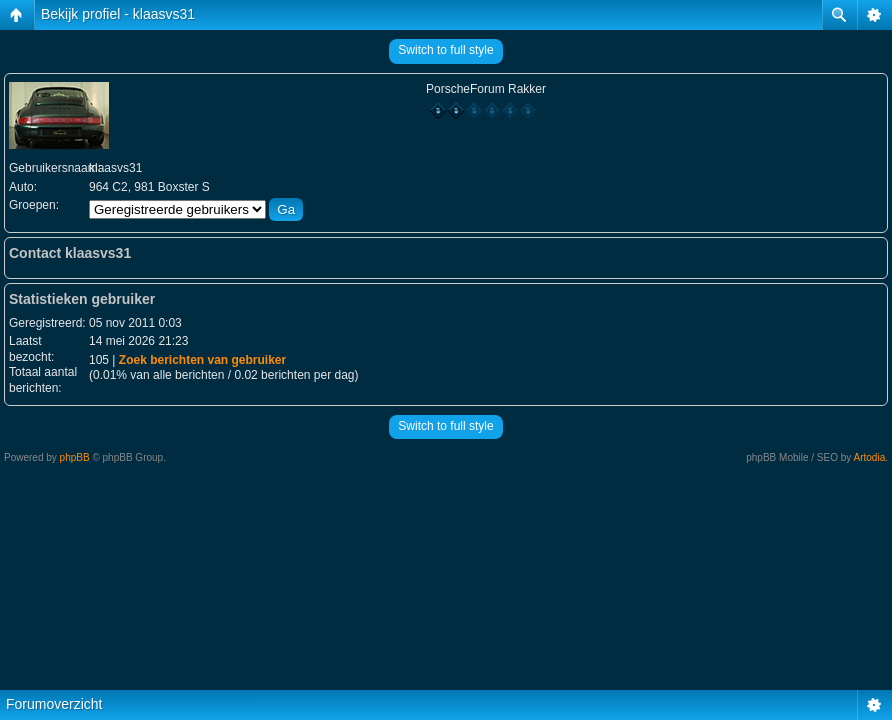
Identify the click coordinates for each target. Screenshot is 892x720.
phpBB (75, 457)
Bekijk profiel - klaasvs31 (118, 14)
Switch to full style (445, 50)
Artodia (870, 457)
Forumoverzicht (54, 704)
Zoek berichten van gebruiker (202, 360)
